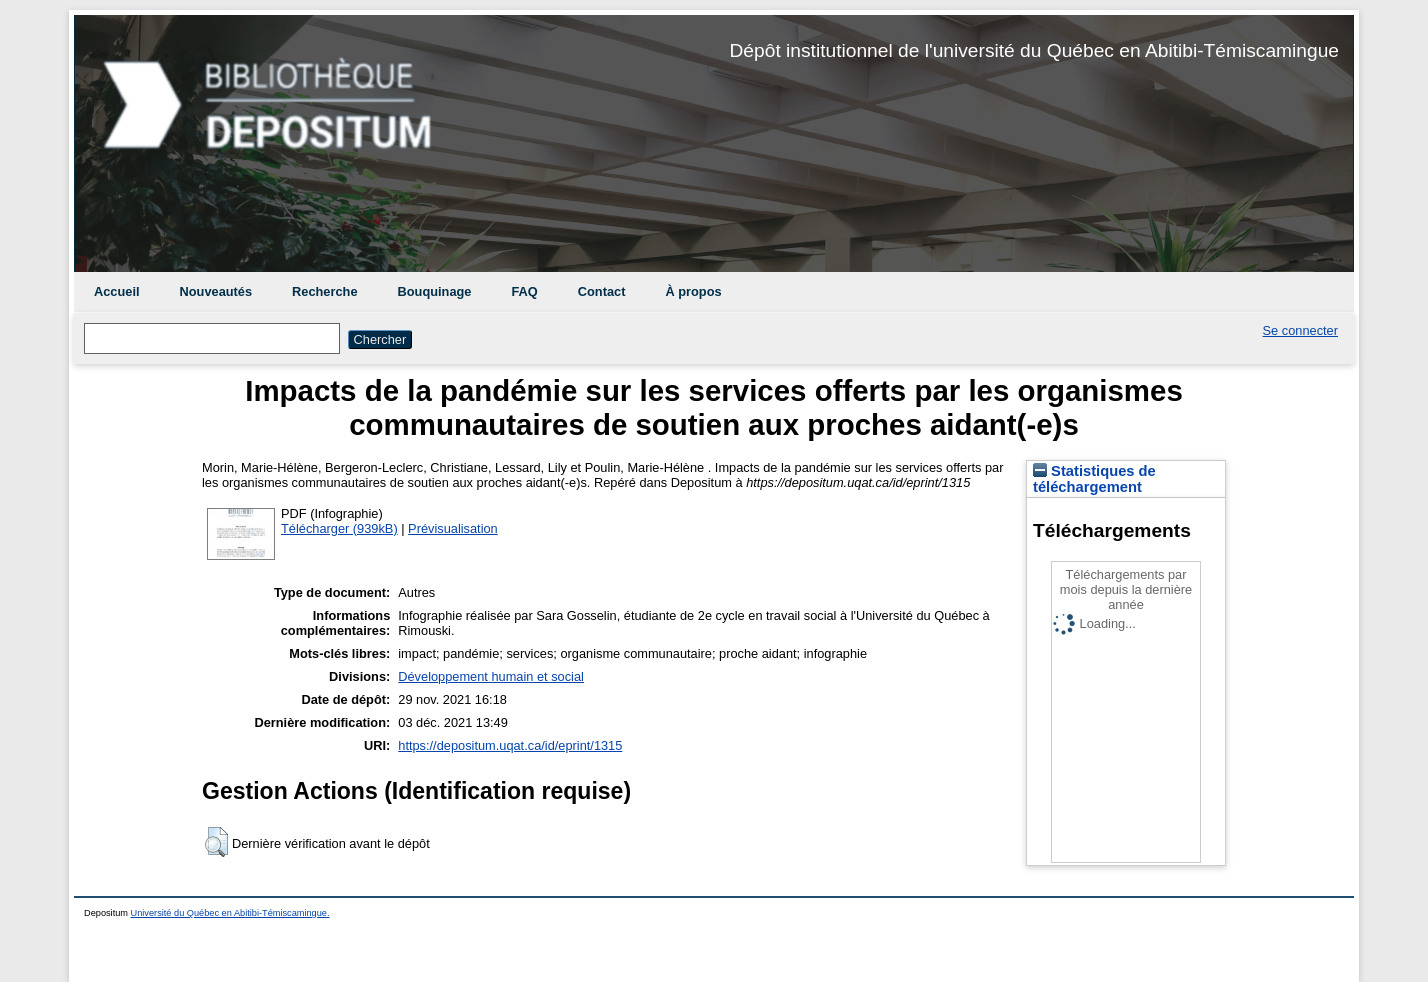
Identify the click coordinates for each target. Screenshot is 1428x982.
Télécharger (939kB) (339, 528)
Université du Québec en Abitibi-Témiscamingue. (230, 913)
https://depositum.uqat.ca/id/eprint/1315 (510, 745)
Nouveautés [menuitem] (216, 291)
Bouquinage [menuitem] (435, 291)
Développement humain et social (491, 676)
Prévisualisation (453, 528)
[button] (216, 842)
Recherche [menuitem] (324, 291)
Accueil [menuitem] (117, 291)
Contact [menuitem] (602, 291)
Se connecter (1300, 330)
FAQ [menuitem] (524, 291)
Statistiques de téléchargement (1094, 479)
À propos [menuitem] (693, 291)
